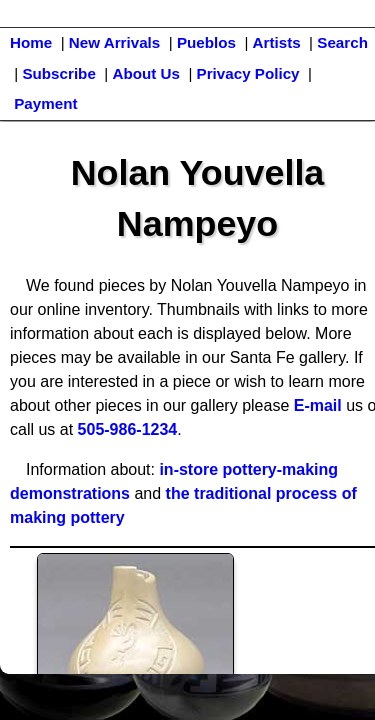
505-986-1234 (128, 429)
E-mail (318, 405)
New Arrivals (114, 42)
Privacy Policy (248, 73)
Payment (45, 103)
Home (31, 42)
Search (342, 42)
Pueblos (206, 42)
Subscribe (58, 73)
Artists (277, 42)
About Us (146, 73)
